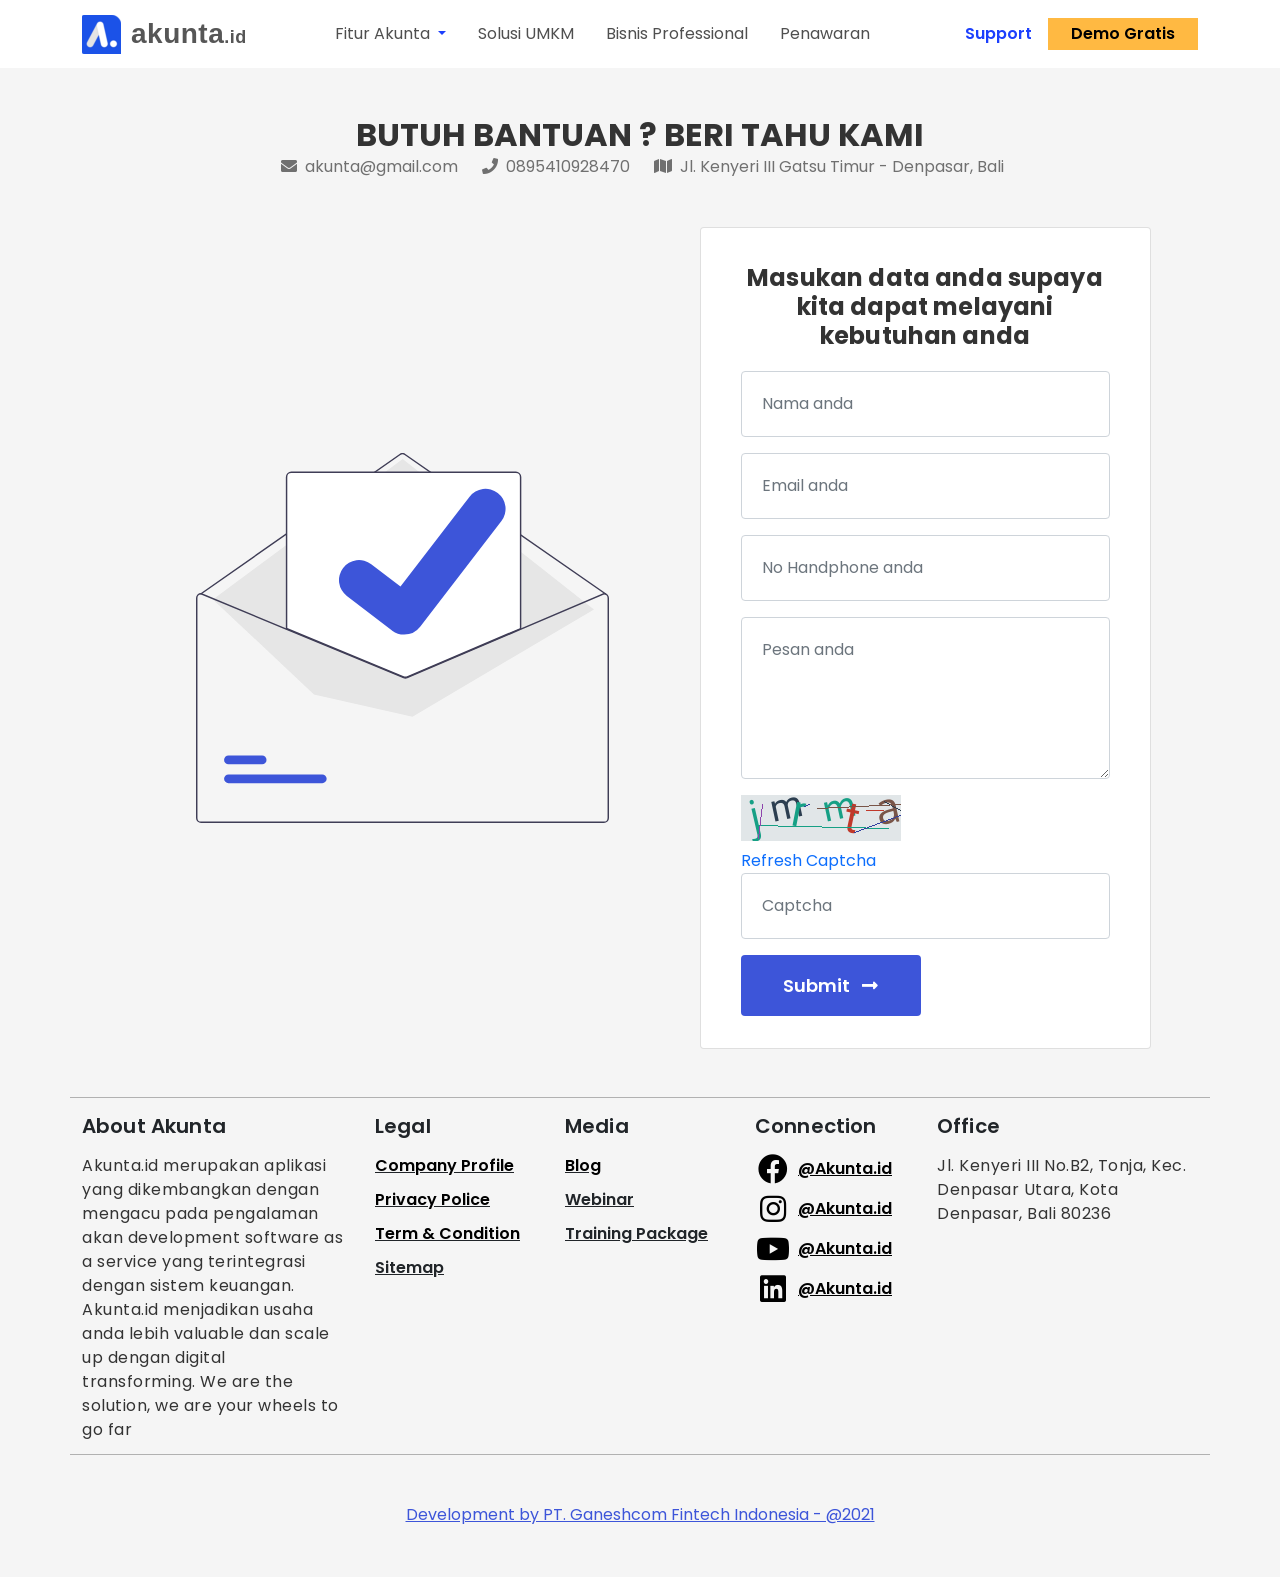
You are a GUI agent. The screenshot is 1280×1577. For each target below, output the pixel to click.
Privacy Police (432, 1199)
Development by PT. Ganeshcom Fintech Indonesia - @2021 (640, 1514)
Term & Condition (447, 1233)
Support (998, 33)
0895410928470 (558, 166)
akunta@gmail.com (371, 166)
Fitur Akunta (384, 33)
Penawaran (825, 33)
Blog (583, 1165)
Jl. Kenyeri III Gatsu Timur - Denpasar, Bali (829, 166)
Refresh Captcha (808, 860)
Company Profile (444, 1165)
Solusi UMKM (526, 33)
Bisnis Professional (677, 33)
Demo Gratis (1123, 33)
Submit (830, 985)
